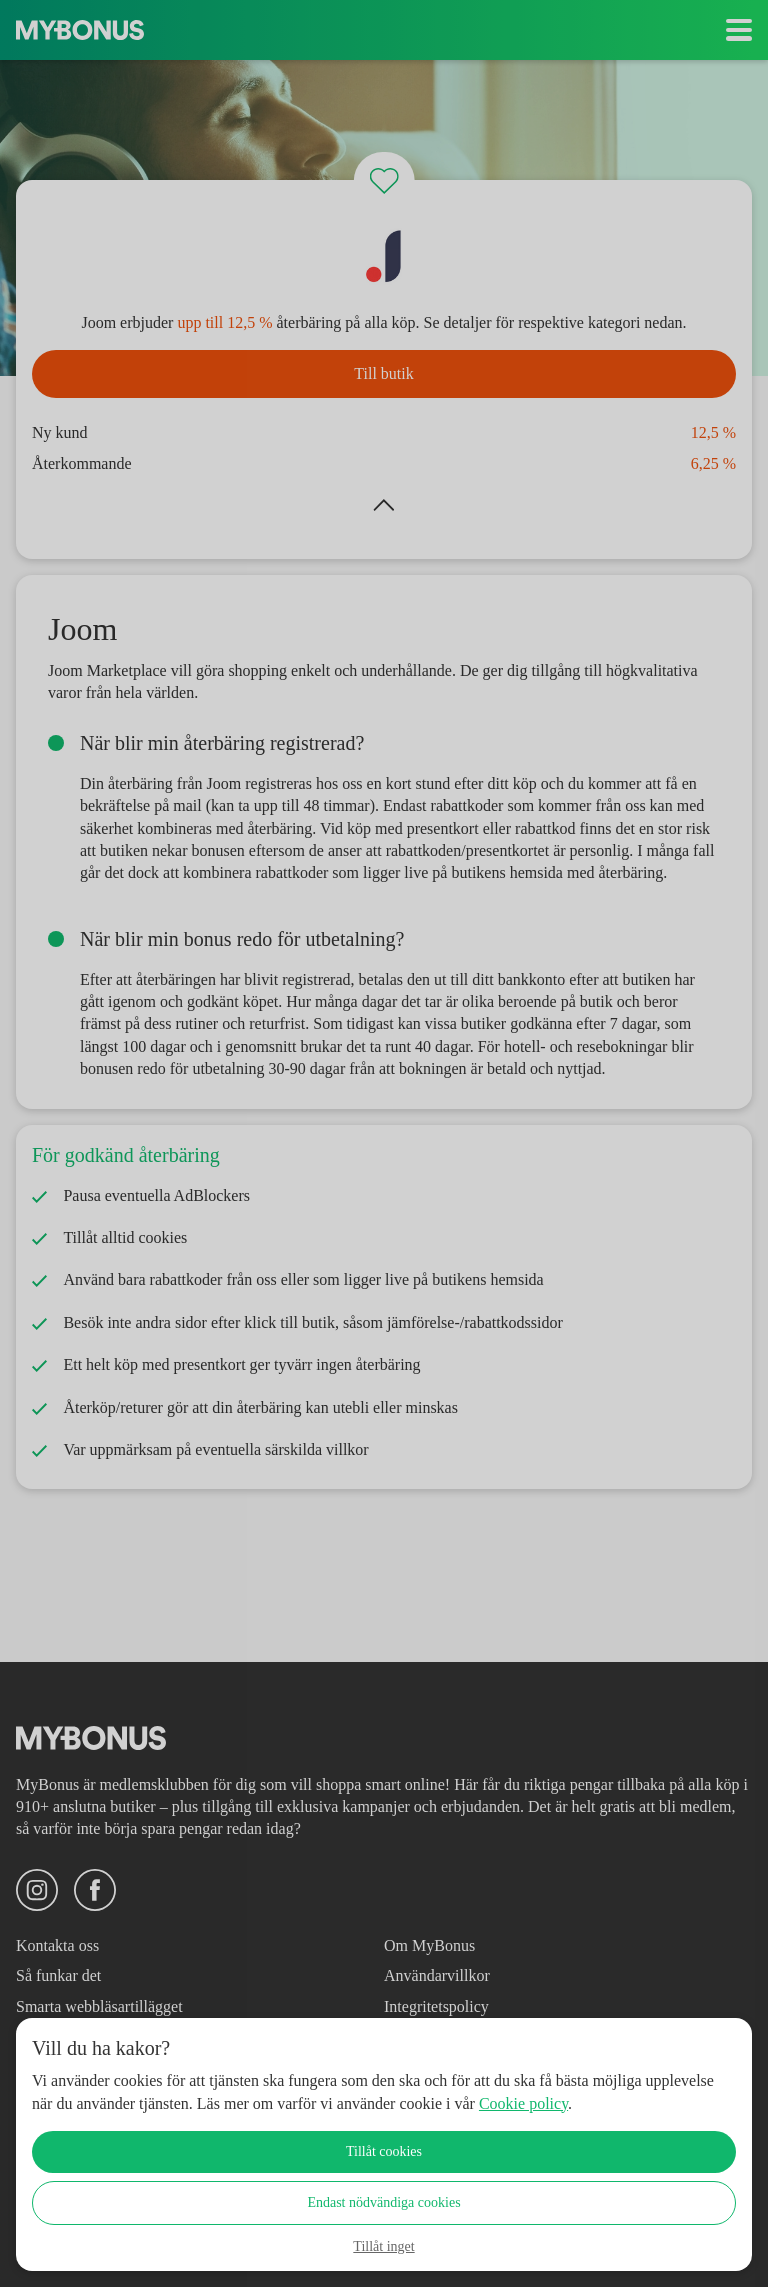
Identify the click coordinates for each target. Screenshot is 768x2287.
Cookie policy (650, 2104)
